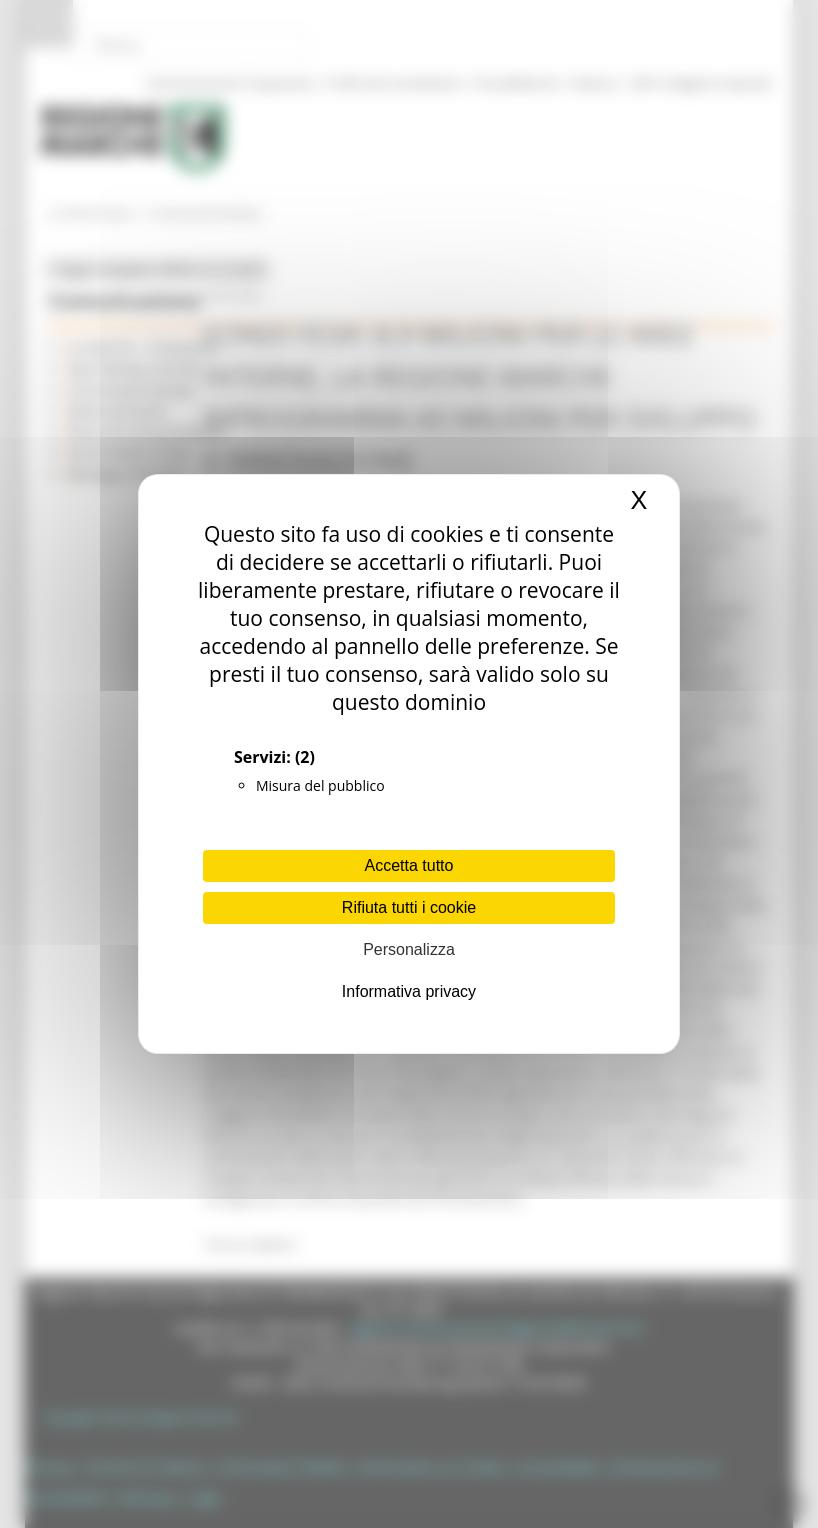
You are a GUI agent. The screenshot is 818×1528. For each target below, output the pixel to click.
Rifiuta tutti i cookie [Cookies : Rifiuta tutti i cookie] (409, 907)
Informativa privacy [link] (409, 991)
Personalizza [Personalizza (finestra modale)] (409, 949)
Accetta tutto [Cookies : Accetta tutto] (409, 865)
